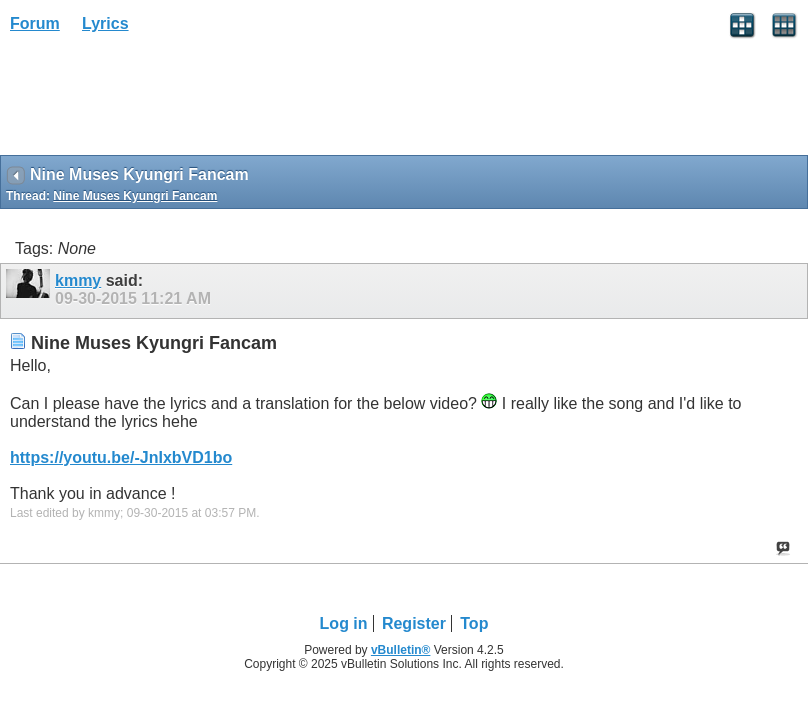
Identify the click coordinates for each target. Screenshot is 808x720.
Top (474, 623)
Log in (344, 623)
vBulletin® (401, 650)
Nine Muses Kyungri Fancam (135, 196)
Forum (35, 23)
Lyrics (105, 23)
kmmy (78, 280)
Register (414, 623)
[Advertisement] (160, 101)
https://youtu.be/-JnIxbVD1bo (121, 457)
